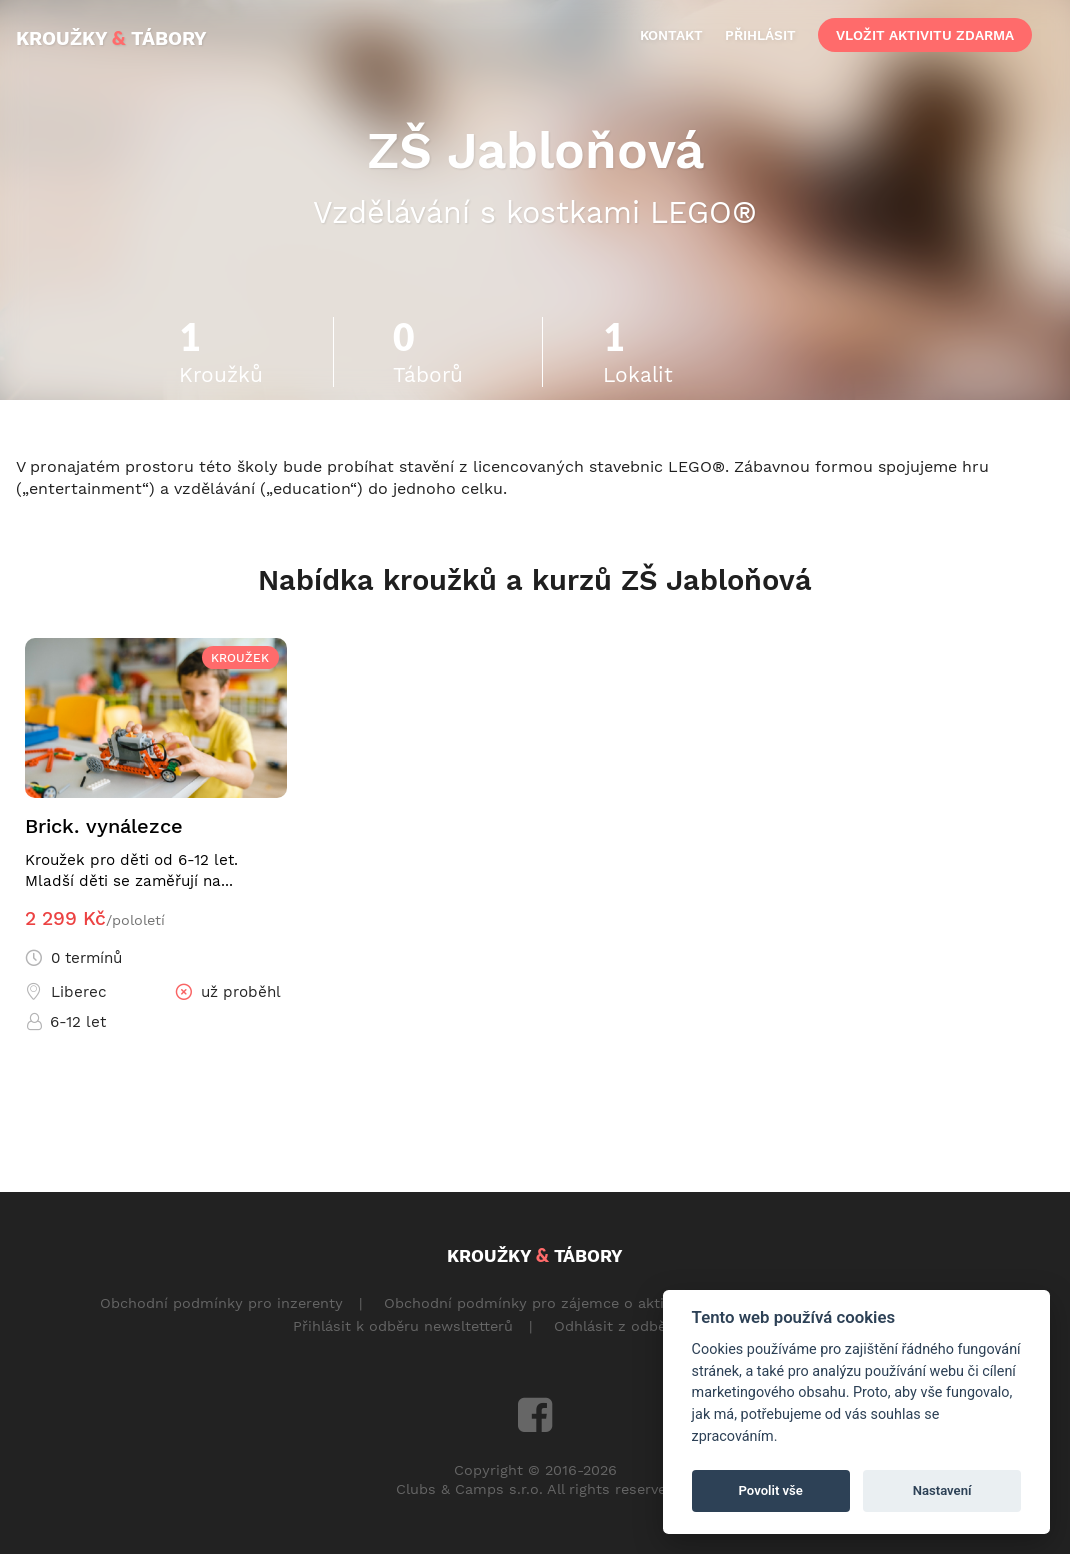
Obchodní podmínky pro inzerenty (221, 1303)
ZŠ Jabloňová (535, 150)
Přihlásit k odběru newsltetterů (403, 1326)
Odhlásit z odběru (617, 1326)
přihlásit (760, 35)
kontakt (671, 35)
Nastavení (942, 1490)
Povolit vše (771, 1490)
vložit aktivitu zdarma (925, 35)
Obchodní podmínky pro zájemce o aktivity (536, 1303)
